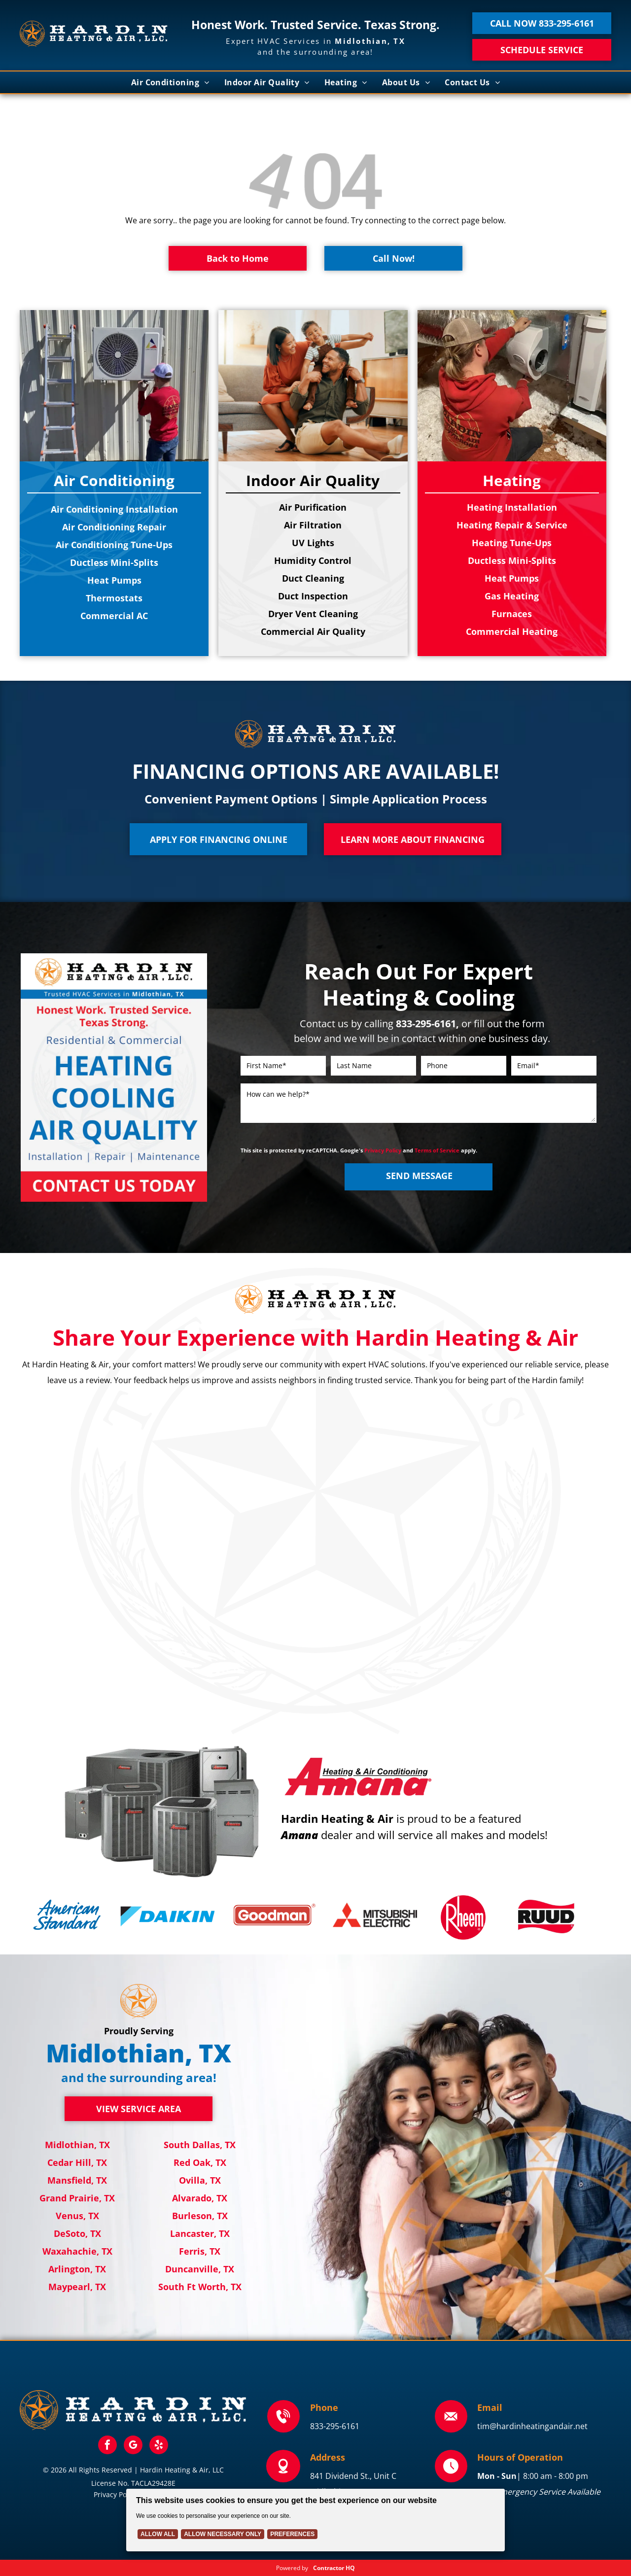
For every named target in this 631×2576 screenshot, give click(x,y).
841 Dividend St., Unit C (353, 2476)
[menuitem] (170, 82)
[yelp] (158, 2446)
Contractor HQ (334, 2568)
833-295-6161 (334, 2426)
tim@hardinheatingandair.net (532, 2426)
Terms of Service (437, 1150)
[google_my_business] (133, 2446)
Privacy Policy (382, 1150)
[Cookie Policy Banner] (315, 2520)
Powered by (292, 2568)
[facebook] (107, 2446)
